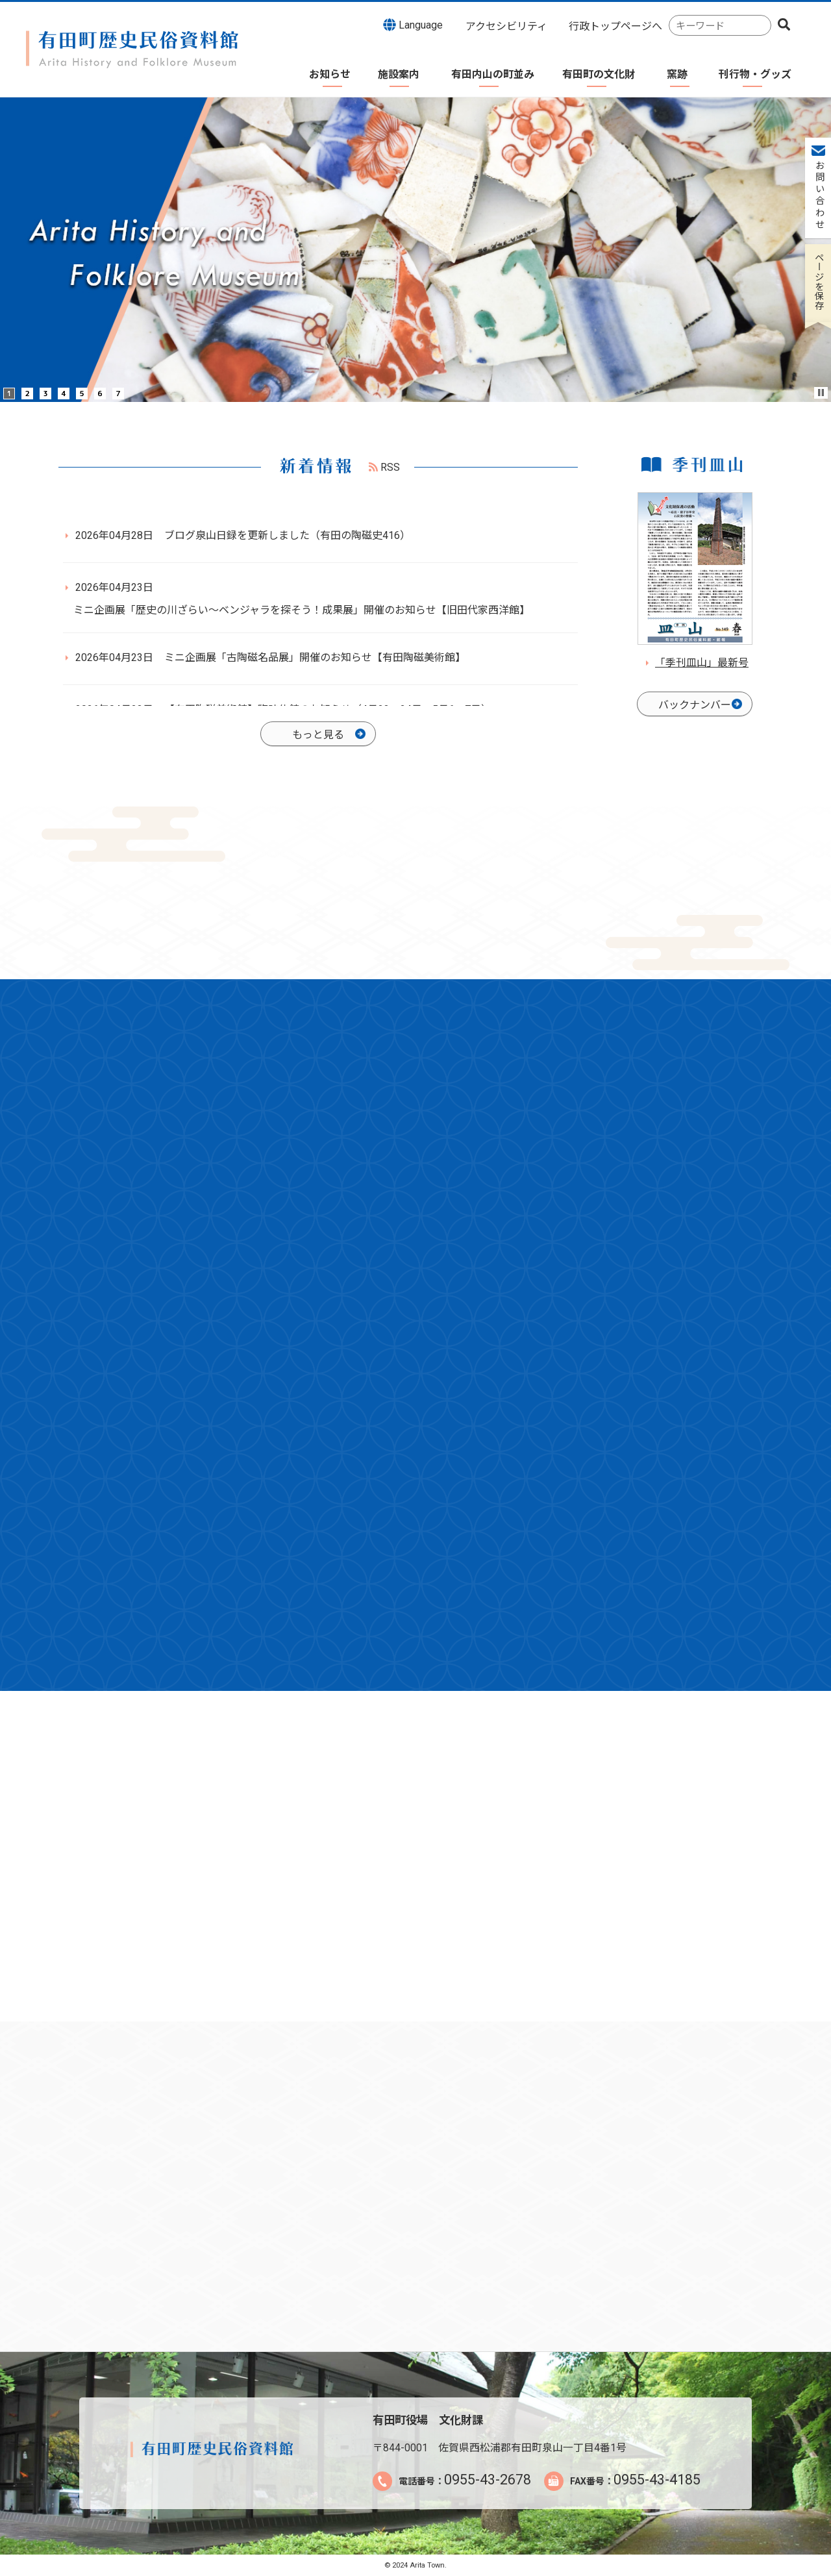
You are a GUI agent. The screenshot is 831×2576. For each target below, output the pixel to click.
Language (413, 24)
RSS (384, 467)
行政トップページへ (615, 26)
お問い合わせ (818, 195)
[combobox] (720, 25)
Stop (821, 392)
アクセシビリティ (506, 26)
